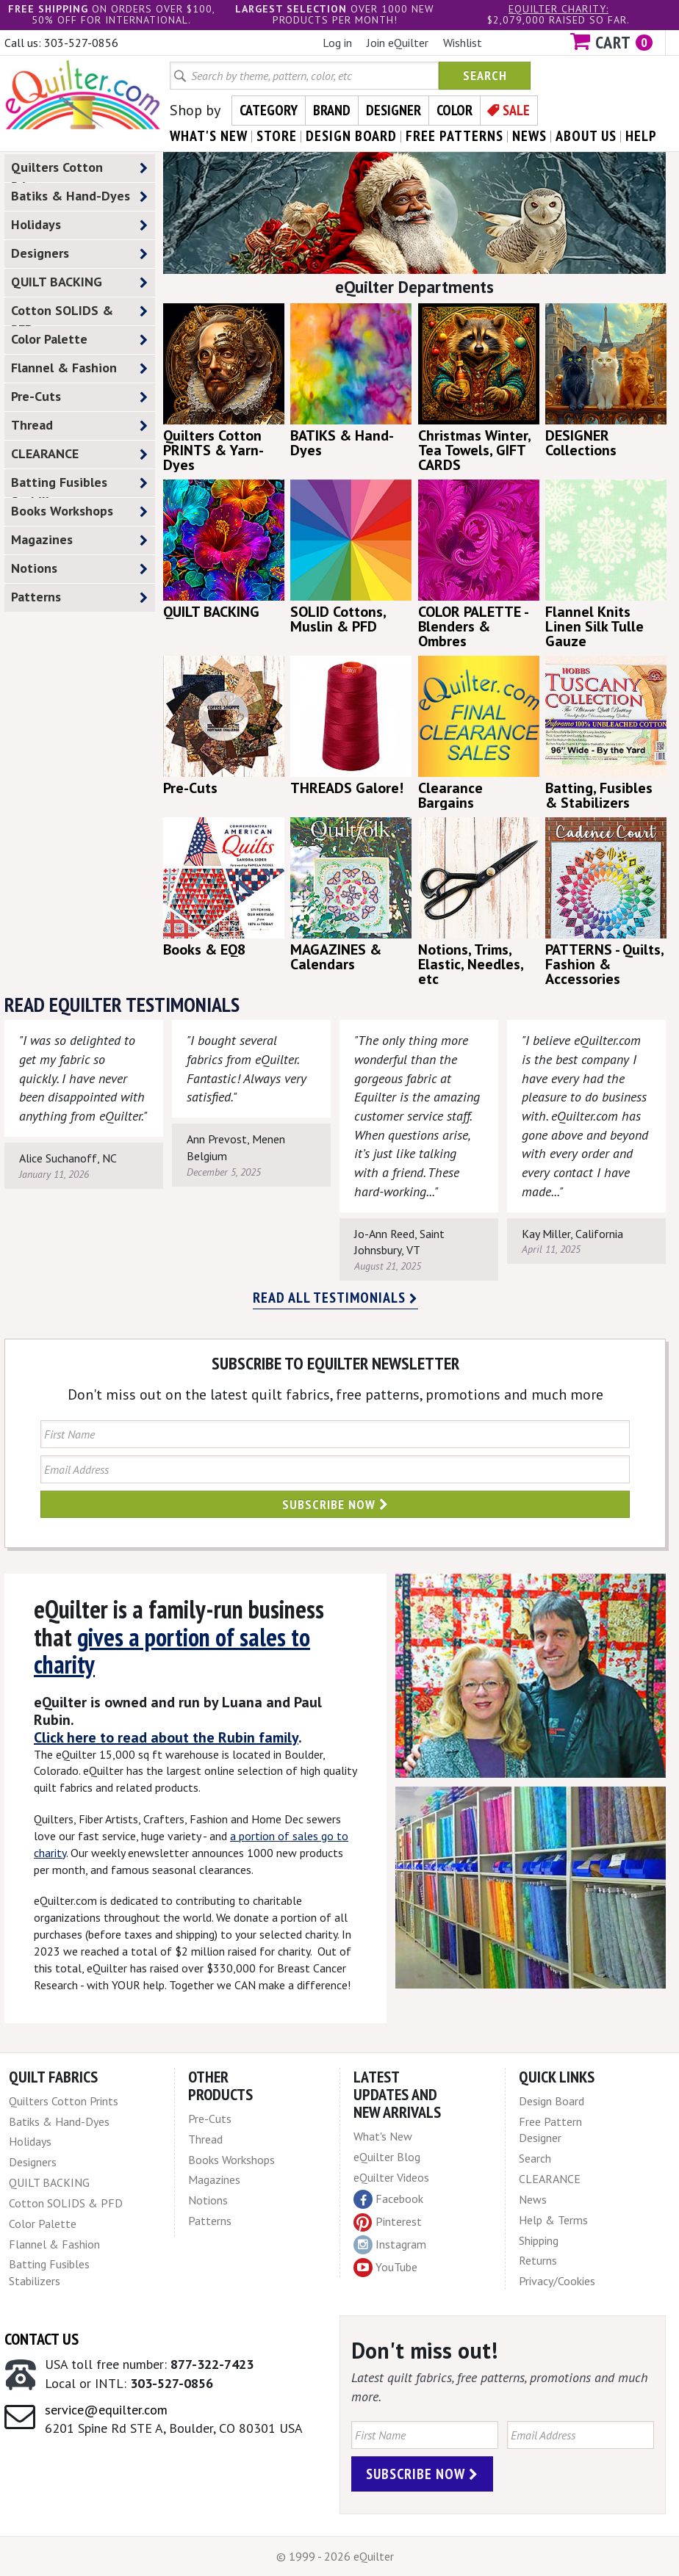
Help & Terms (553, 2220)
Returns (538, 2260)
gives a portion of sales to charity (172, 1650)
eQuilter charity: (558, 8)
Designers (79, 254)
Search (485, 75)
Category (269, 110)
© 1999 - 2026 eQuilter (335, 2556)
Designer (393, 110)
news (529, 136)
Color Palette (79, 339)
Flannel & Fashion (79, 368)
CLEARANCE (79, 454)
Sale (516, 110)
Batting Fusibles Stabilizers (79, 485)
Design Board (551, 2101)
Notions (79, 569)
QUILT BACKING (79, 282)
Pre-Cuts (79, 397)
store (276, 136)
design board (351, 136)
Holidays (79, 225)
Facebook (388, 2199)
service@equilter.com (106, 2409)
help (641, 136)
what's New (209, 136)
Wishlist (462, 42)
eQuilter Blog (386, 2156)
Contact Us (41, 2339)
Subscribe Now (335, 1504)
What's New (382, 2136)
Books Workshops (79, 511)
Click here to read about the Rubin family (166, 1737)
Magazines (79, 540)
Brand (332, 110)
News (533, 2199)
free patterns (454, 136)
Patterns (79, 597)
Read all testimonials (335, 1297)
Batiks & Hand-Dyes (79, 196)
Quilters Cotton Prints (79, 170)
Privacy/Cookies (557, 2280)
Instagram (389, 2244)
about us (586, 136)
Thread (79, 425)
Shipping (538, 2240)
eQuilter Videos (391, 2177)
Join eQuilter (397, 42)
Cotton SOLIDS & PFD (79, 313)
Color (454, 110)
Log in (337, 42)
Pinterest (387, 2221)
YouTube (385, 2267)
